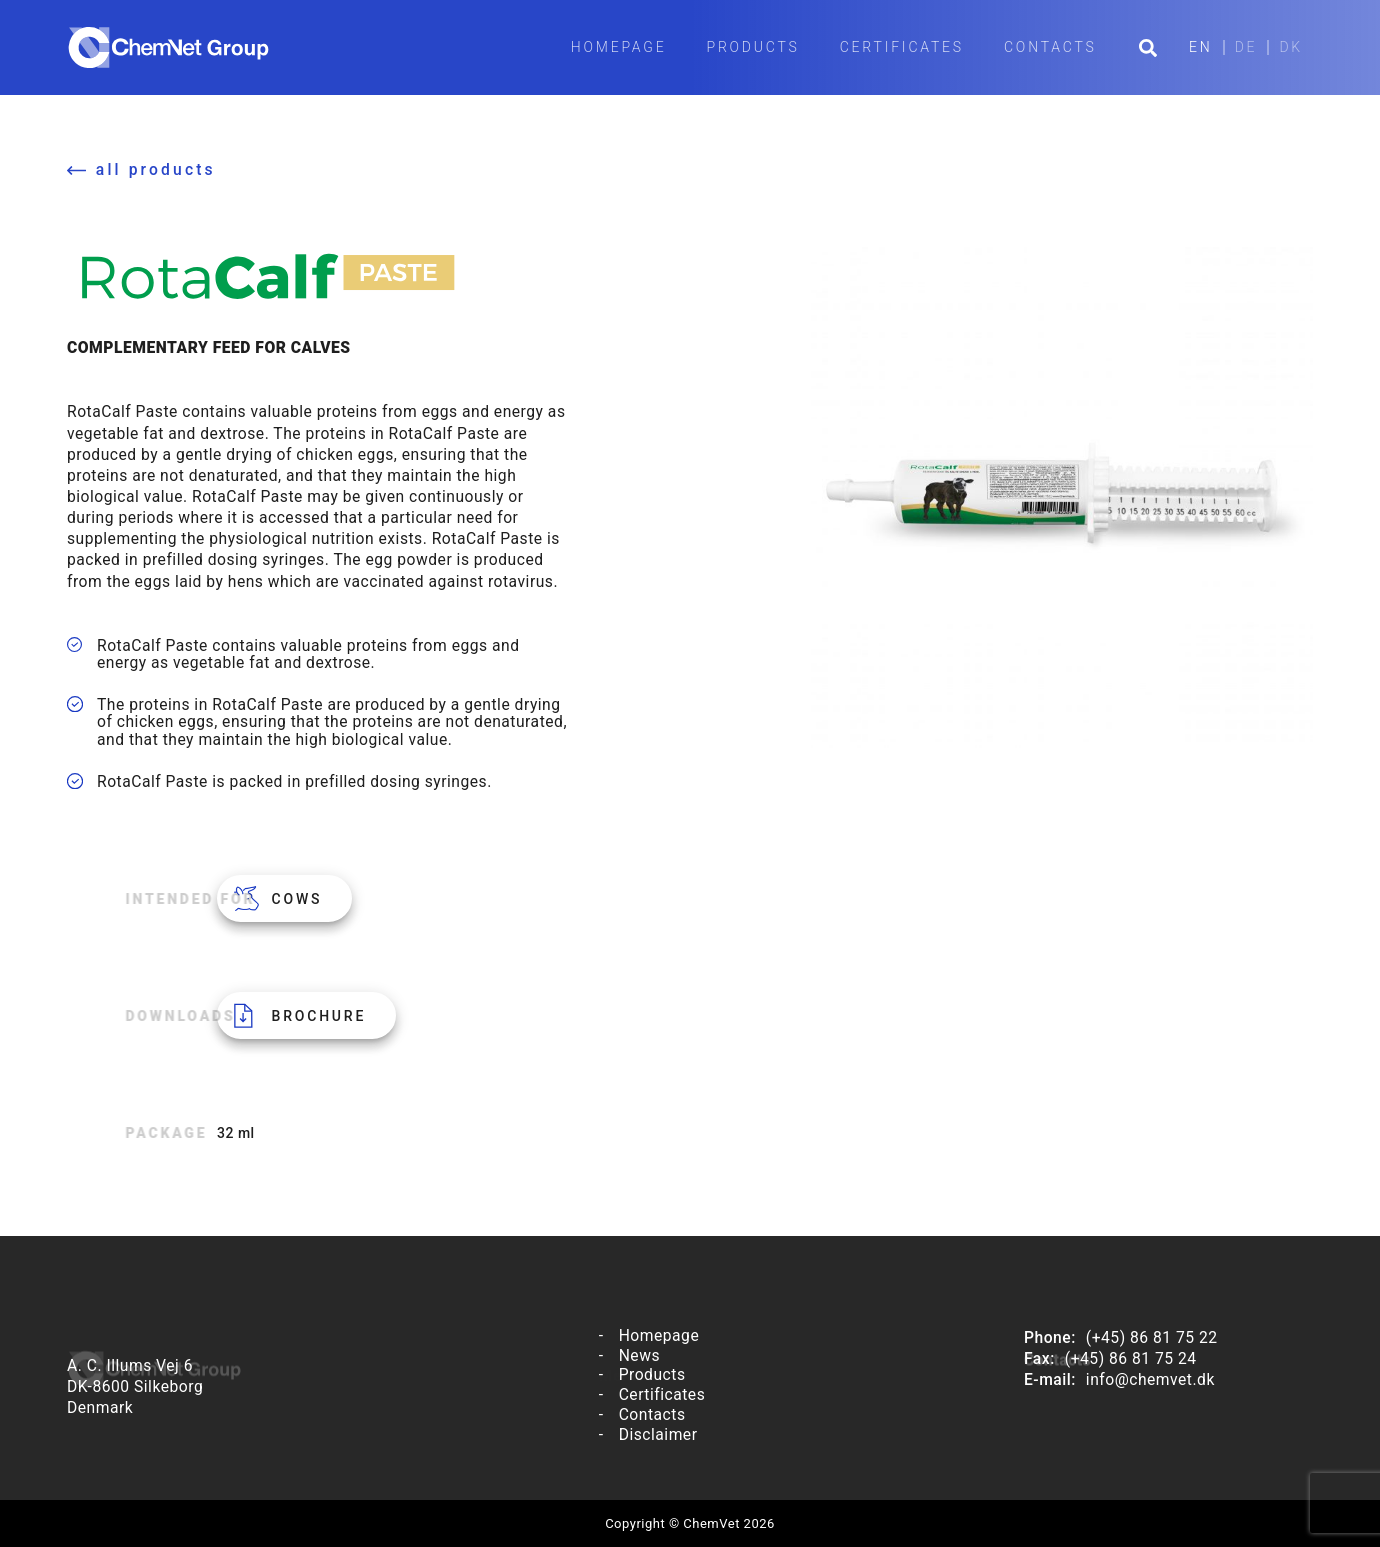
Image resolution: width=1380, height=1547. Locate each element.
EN (1201, 47)
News (639, 1355)
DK (1291, 47)
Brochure (319, 1016)
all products (156, 169)
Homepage (619, 47)
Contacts (1050, 47)
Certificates (902, 47)
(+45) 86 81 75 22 (1152, 1337)
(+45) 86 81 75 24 (1131, 1358)
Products (752, 47)
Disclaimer (658, 1434)
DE (1246, 47)
